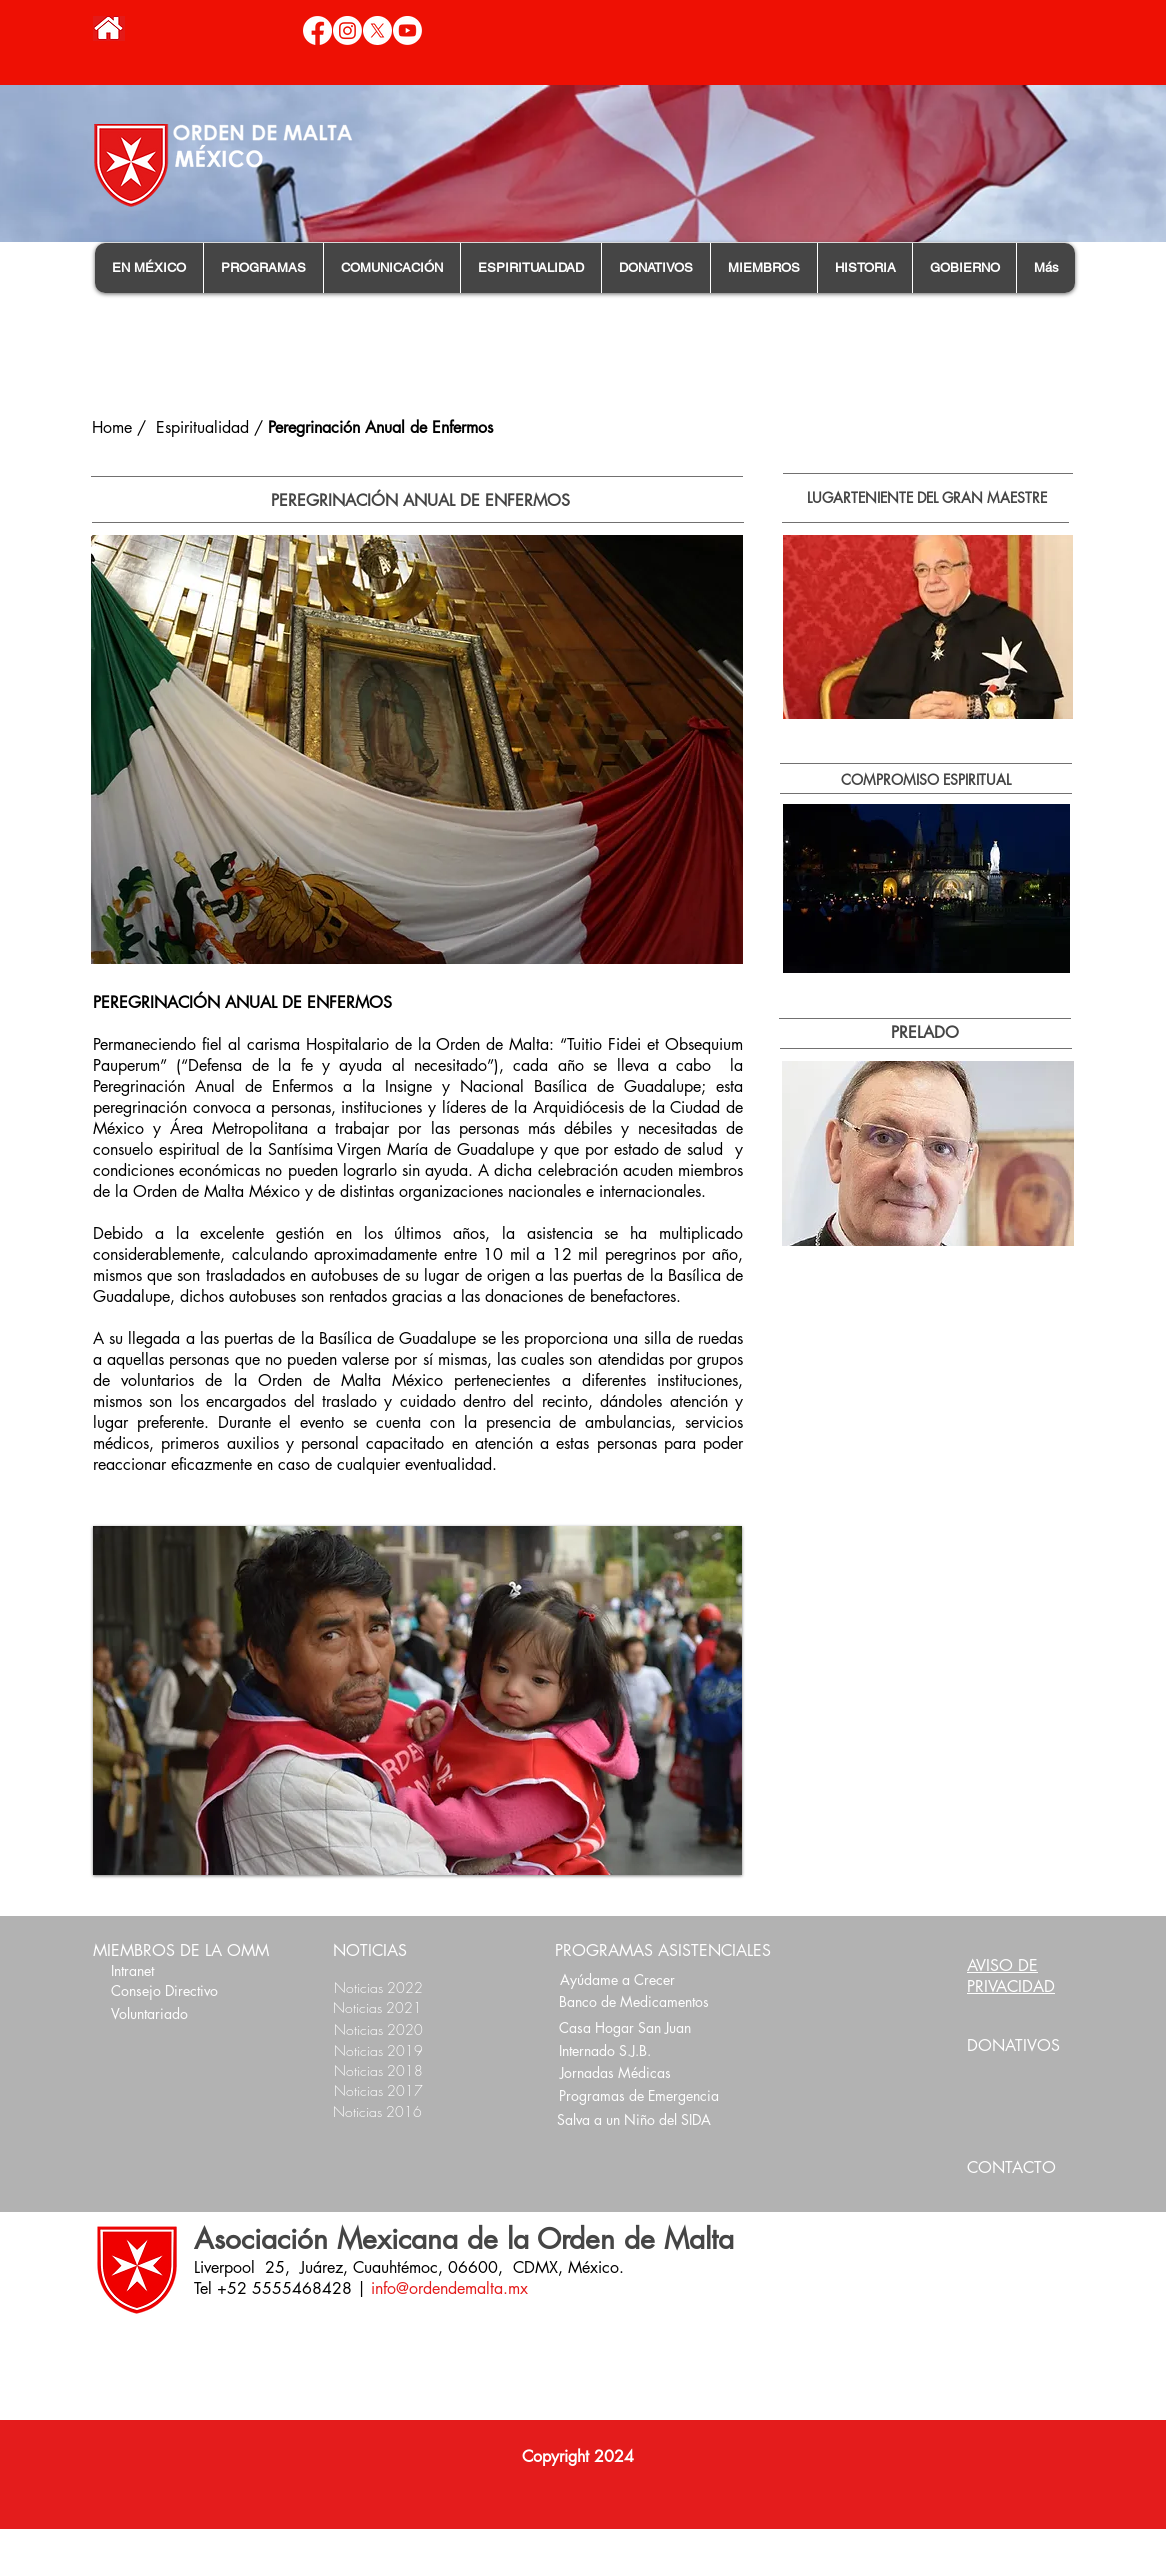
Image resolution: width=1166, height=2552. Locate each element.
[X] (377, 30)
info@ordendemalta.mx (449, 2288)
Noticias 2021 (377, 2007)
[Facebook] (317, 30)
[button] (149, 268)
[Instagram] (347, 30)
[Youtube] (407, 30)
